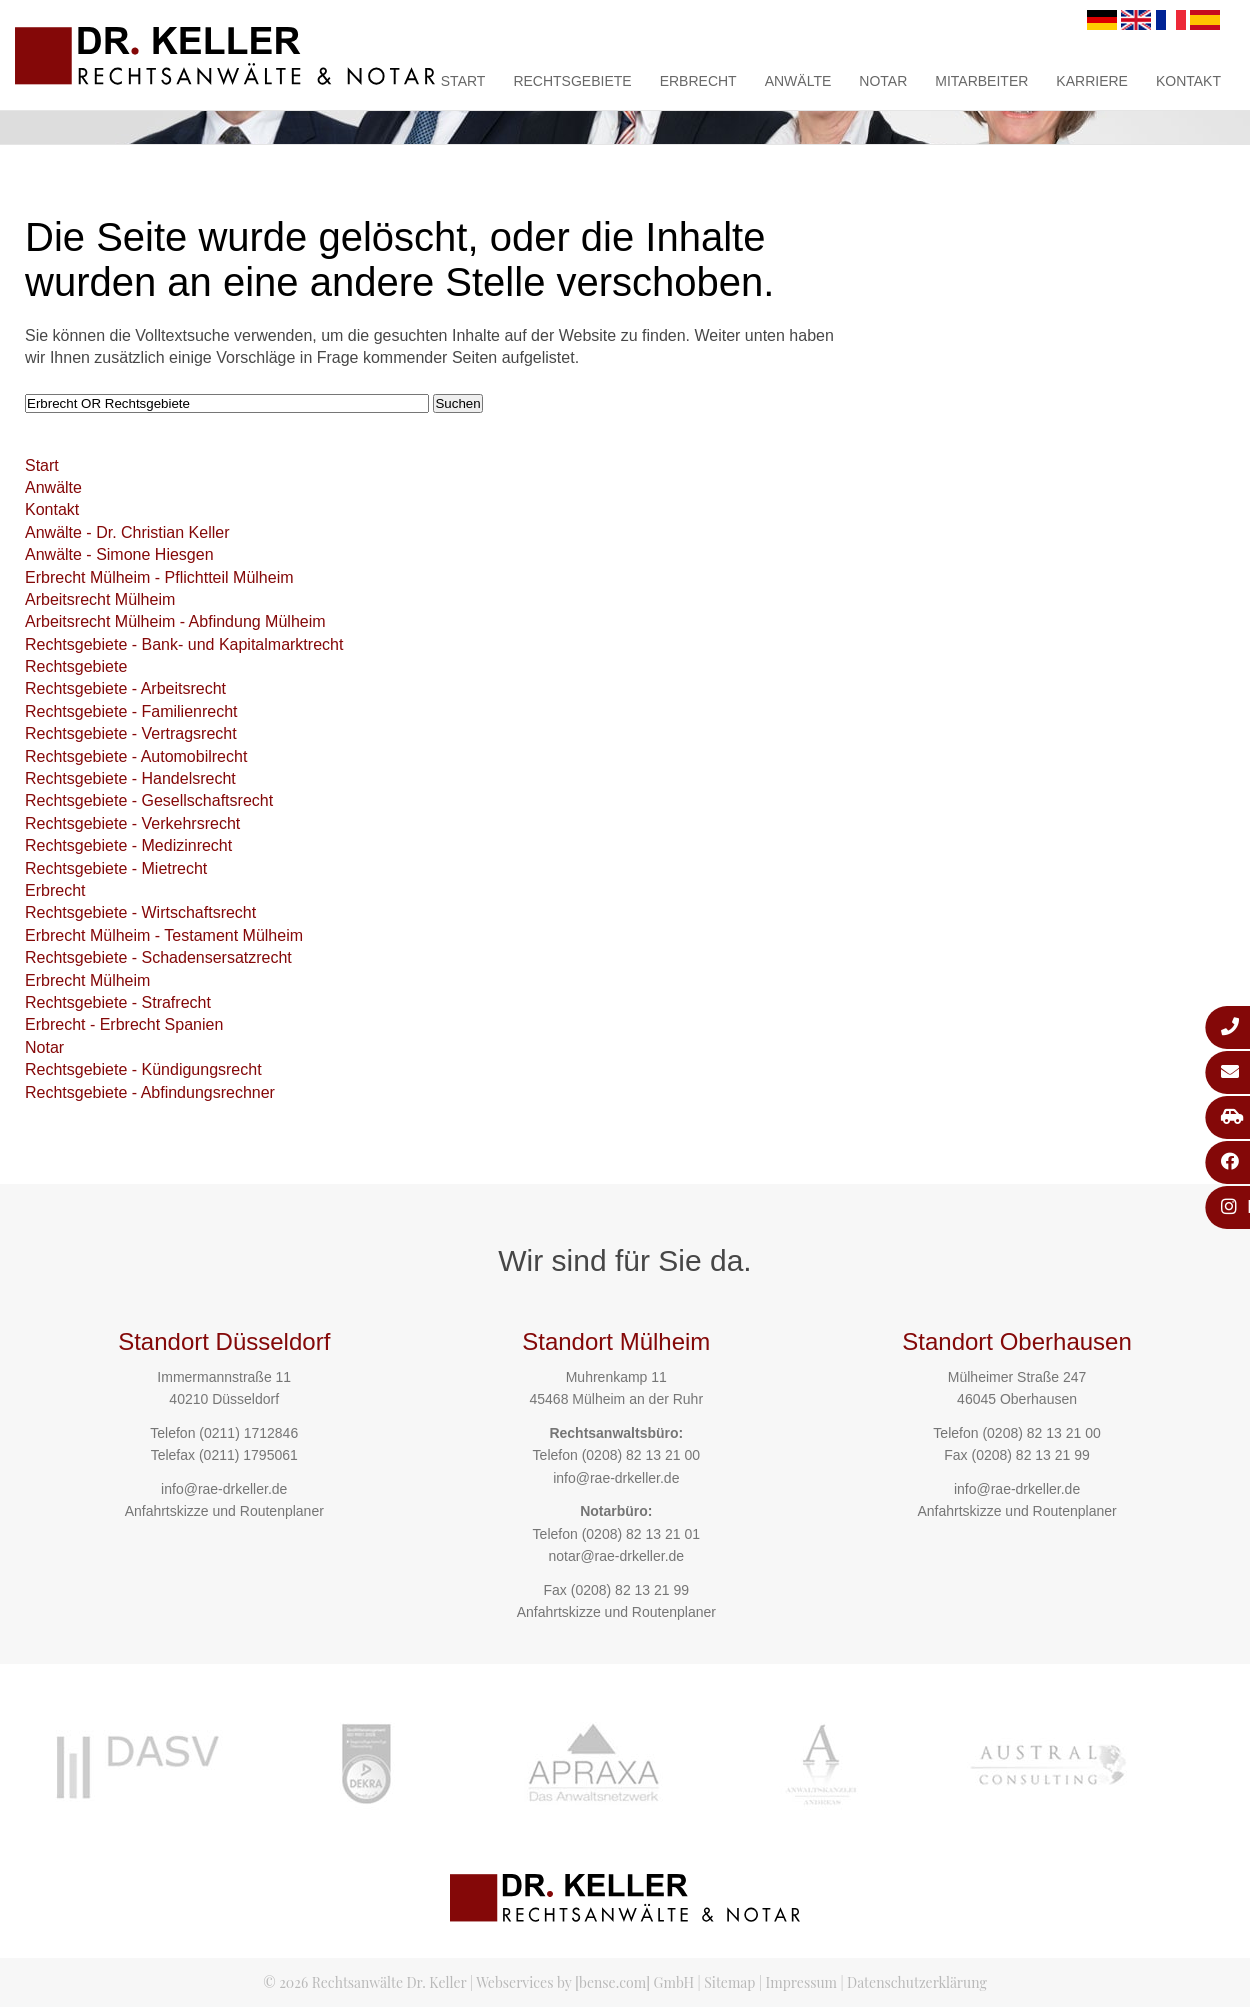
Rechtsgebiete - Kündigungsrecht (143, 1069)
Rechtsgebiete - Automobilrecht (136, 756)
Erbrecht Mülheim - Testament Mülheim (164, 935)
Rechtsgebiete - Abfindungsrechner (150, 1092)
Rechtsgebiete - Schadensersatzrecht (158, 957)
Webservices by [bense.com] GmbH (585, 1982)
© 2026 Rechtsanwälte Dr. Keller (364, 1982)
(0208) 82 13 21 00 (641, 1455)
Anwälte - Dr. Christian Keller (127, 532)
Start (463, 81)
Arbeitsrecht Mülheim (100, 599)
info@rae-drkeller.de (224, 1489)
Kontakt (1188, 81)
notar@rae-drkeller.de (616, 1556)
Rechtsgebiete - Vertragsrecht (131, 733)
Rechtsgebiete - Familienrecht (131, 711)
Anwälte (798, 81)
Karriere (1092, 81)
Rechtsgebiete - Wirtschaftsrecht (140, 912)
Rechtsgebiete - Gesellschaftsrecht (149, 800)
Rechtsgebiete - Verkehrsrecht (132, 823)
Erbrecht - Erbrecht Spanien (124, 1024)
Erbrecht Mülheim (87, 980)
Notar (883, 81)
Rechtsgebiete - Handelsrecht (130, 778)
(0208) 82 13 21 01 (641, 1534)
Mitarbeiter (981, 81)
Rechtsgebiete (572, 81)
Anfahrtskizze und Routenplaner (224, 1511)
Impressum (801, 1982)
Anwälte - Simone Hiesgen (119, 554)
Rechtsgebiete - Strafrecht (118, 1002)
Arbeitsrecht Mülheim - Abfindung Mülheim (175, 621)
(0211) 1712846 (248, 1433)
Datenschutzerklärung (917, 1982)
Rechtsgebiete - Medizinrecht (128, 845)
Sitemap (729, 1982)
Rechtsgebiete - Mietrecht (116, 868)
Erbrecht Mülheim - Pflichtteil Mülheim (159, 577)
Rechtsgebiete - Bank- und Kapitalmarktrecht (184, 644)
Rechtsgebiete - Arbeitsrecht (125, 688)
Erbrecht (698, 81)
